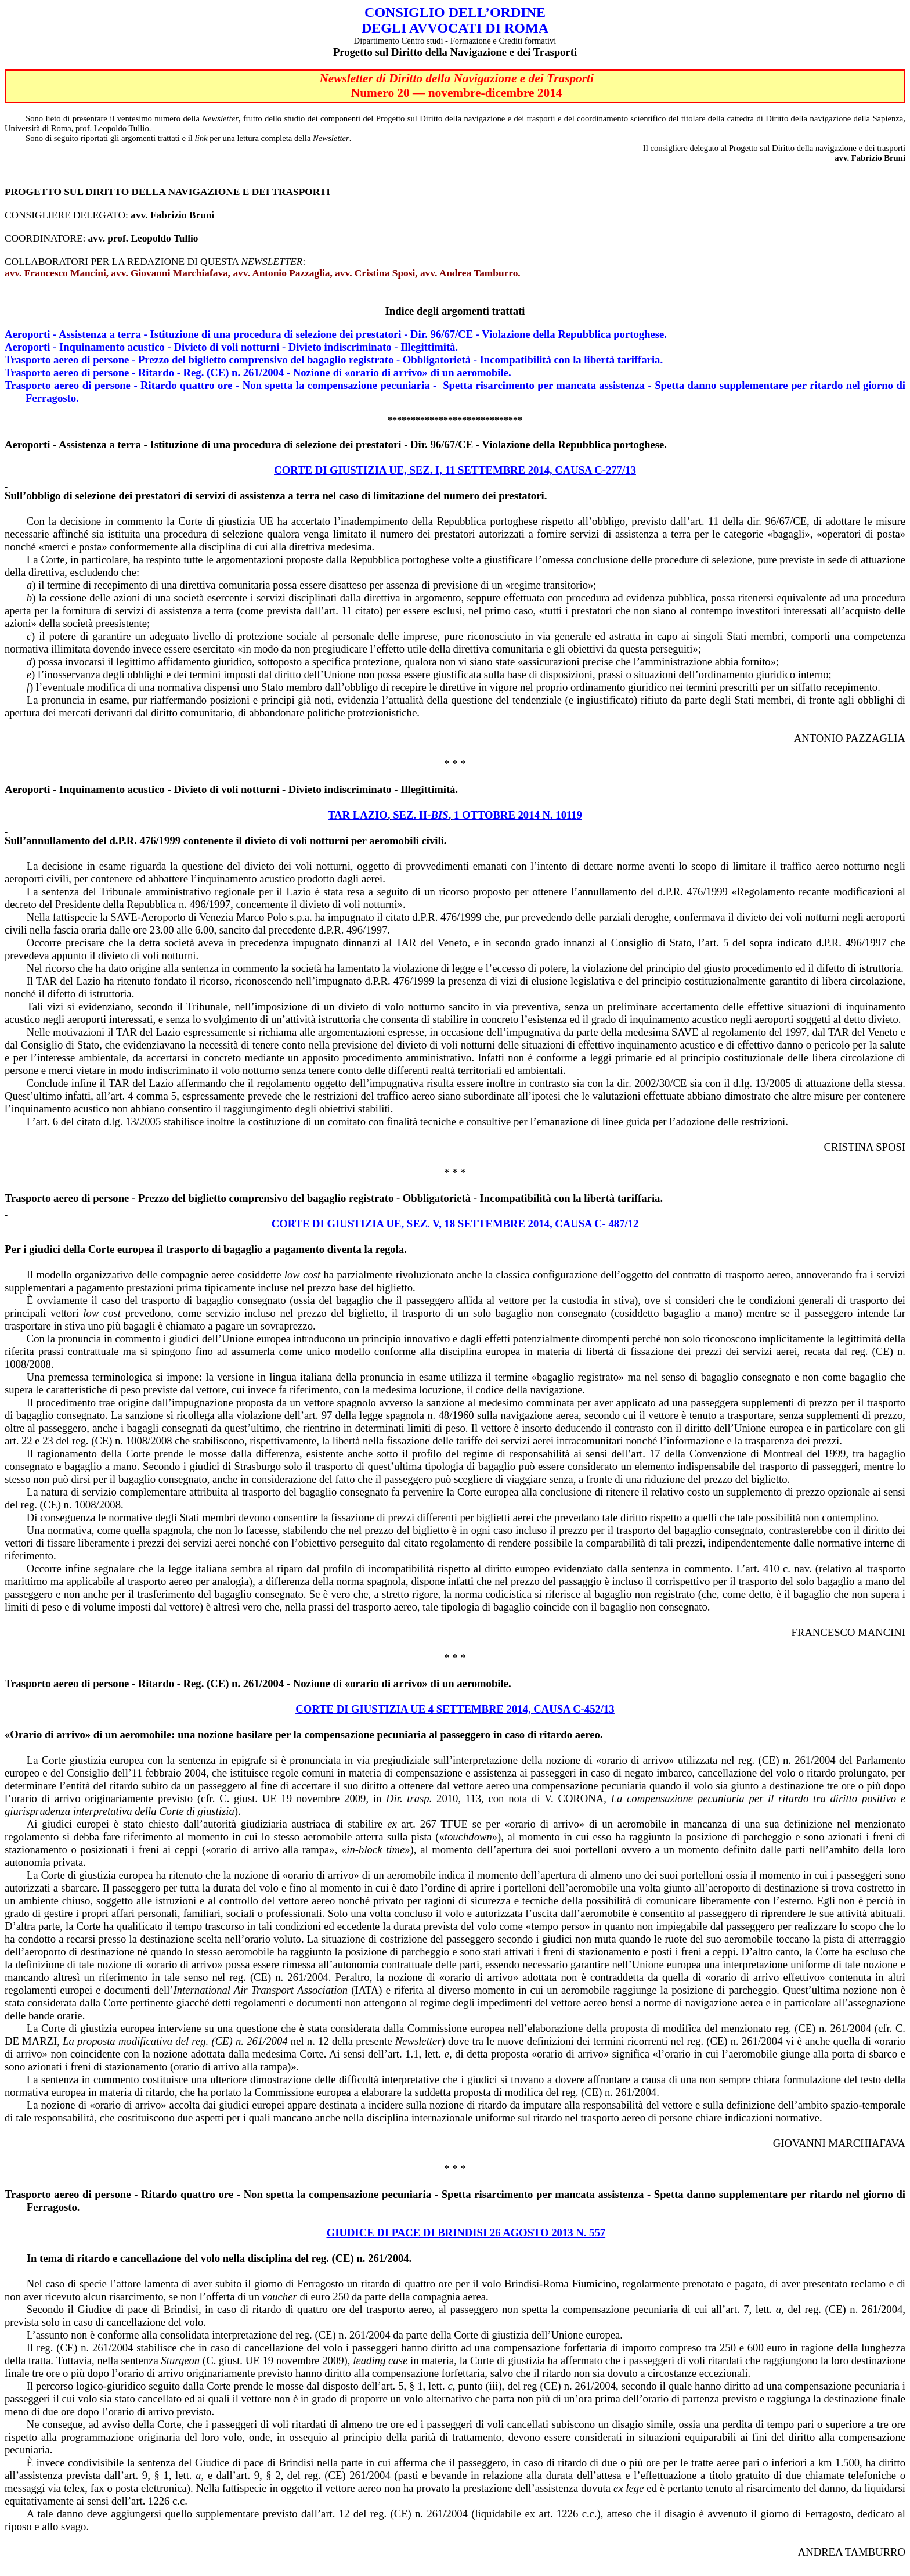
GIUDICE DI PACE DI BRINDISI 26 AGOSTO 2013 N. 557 (466, 2232)
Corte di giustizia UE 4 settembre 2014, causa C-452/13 (454, 1709)
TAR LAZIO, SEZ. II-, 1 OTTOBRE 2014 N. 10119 (455, 815)
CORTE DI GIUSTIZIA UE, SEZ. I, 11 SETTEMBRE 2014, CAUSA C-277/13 (454, 470)
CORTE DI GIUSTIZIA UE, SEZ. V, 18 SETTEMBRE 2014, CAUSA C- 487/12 (455, 1223)
